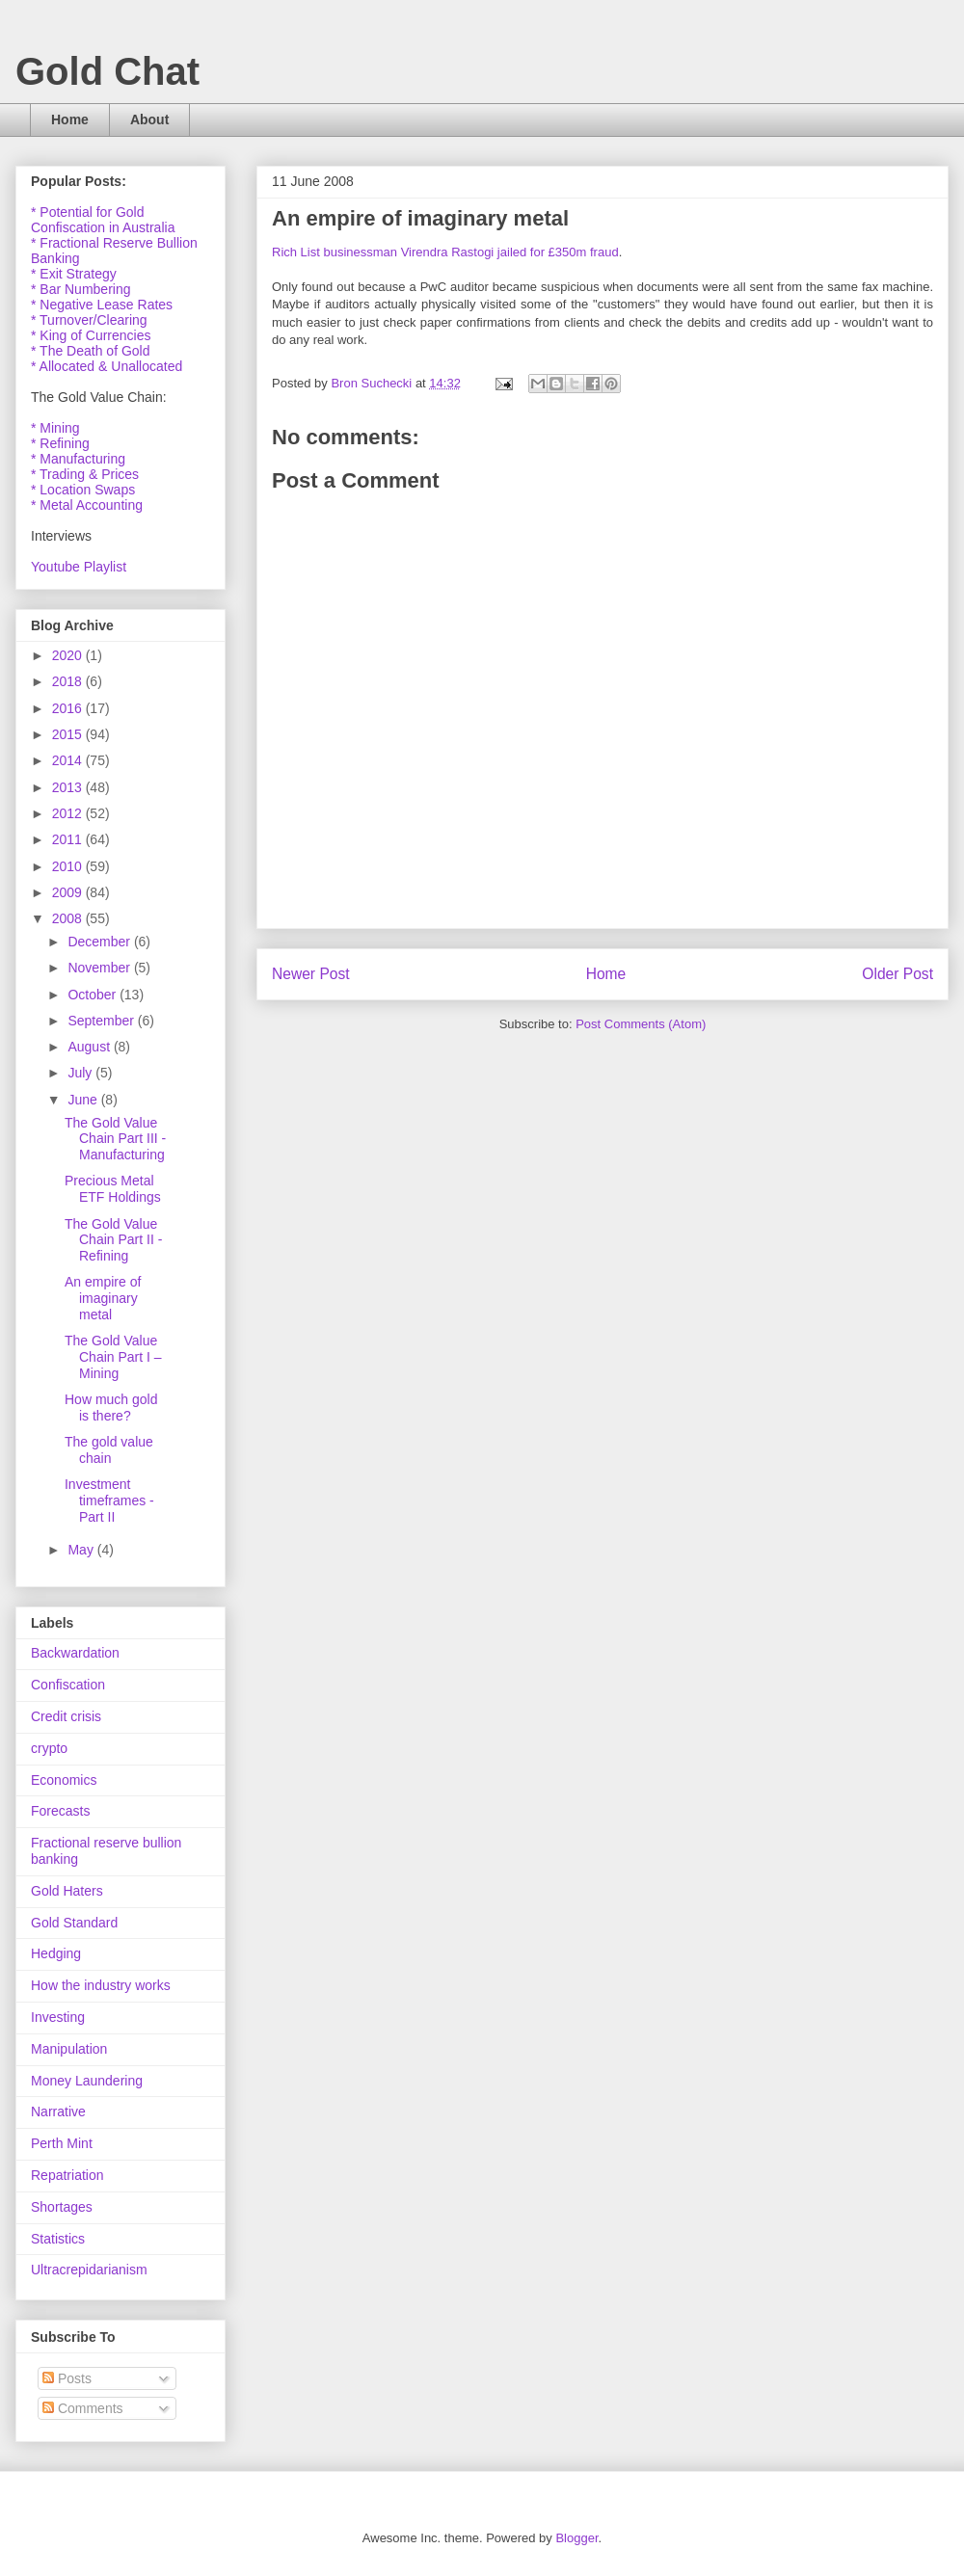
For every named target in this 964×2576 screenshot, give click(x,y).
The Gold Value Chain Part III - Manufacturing (115, 1139)
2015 (69, 734)
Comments (82, 2408)
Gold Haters (67, 1891)
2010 (69, 866)
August (90, 1046)
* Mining (55, 428)
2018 (69, 681)
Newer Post (311, 974)
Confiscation (68, 1684)
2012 (69, 813)
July (81, 1072)
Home (70, 119)
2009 (69, 892)
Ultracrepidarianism (89, 2269)
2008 (69, 918)
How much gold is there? (111, 1407)
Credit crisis (66, 1716)
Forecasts (60, 1811)
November (100, 967)
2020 (69, 655)
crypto (49, 1748)
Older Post (897, 974)
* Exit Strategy (74, 273)
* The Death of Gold (90, 351)
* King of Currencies (91, 335)
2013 (69, 787)
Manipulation (69, 2049)
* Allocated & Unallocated (106, 366)
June (83, 1099)
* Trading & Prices (85, 474)
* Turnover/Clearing (89, 320)
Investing (58, 2017)
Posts (67, 2378)
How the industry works (101, 1985)
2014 (69, 760)
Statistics (58, 2238)
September (102, 1020)
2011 (69, 839)
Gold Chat (107, 71)
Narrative (58, 2111)
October (93, 994)
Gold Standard (74, 1922)
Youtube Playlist (78, 566)
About (149, 119)
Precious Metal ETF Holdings (113, 1189)
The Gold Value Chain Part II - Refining (113, 1240)
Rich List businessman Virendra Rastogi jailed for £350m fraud (445, 252)
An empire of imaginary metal (103, 1298)
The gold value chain (109, 1450)
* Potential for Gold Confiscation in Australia (102, 219)
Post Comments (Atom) (641, 1024)
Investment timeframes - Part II (109, 1500)
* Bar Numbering (81, 289)
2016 (69, 708)
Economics (63, 1780)
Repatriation (67, 2175)
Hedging (56, 1953)
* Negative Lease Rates (102, 304)
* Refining (60, 443)
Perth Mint (62, 2143)
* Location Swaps (83, 489)
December (100, 941)
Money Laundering (87, 2080)
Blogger (576, 2538)
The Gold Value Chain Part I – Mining (113, 1357)
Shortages (62, 2207)
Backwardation (75, 1652)
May (81, 1549)
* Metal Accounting (87, 505)
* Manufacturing (78, 458)
